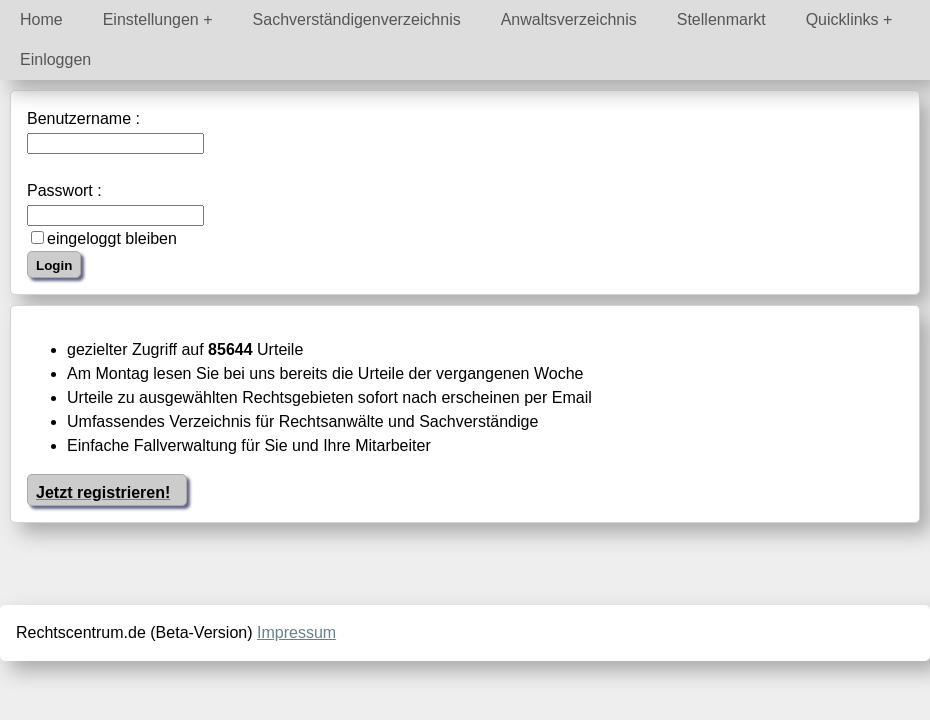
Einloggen (55, 59)
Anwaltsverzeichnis (569, 19)
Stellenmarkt (721, 19)
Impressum (296, 632)
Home (41, 19)
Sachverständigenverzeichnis (357, 19)
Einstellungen (151, 19)
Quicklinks (842, 19)
